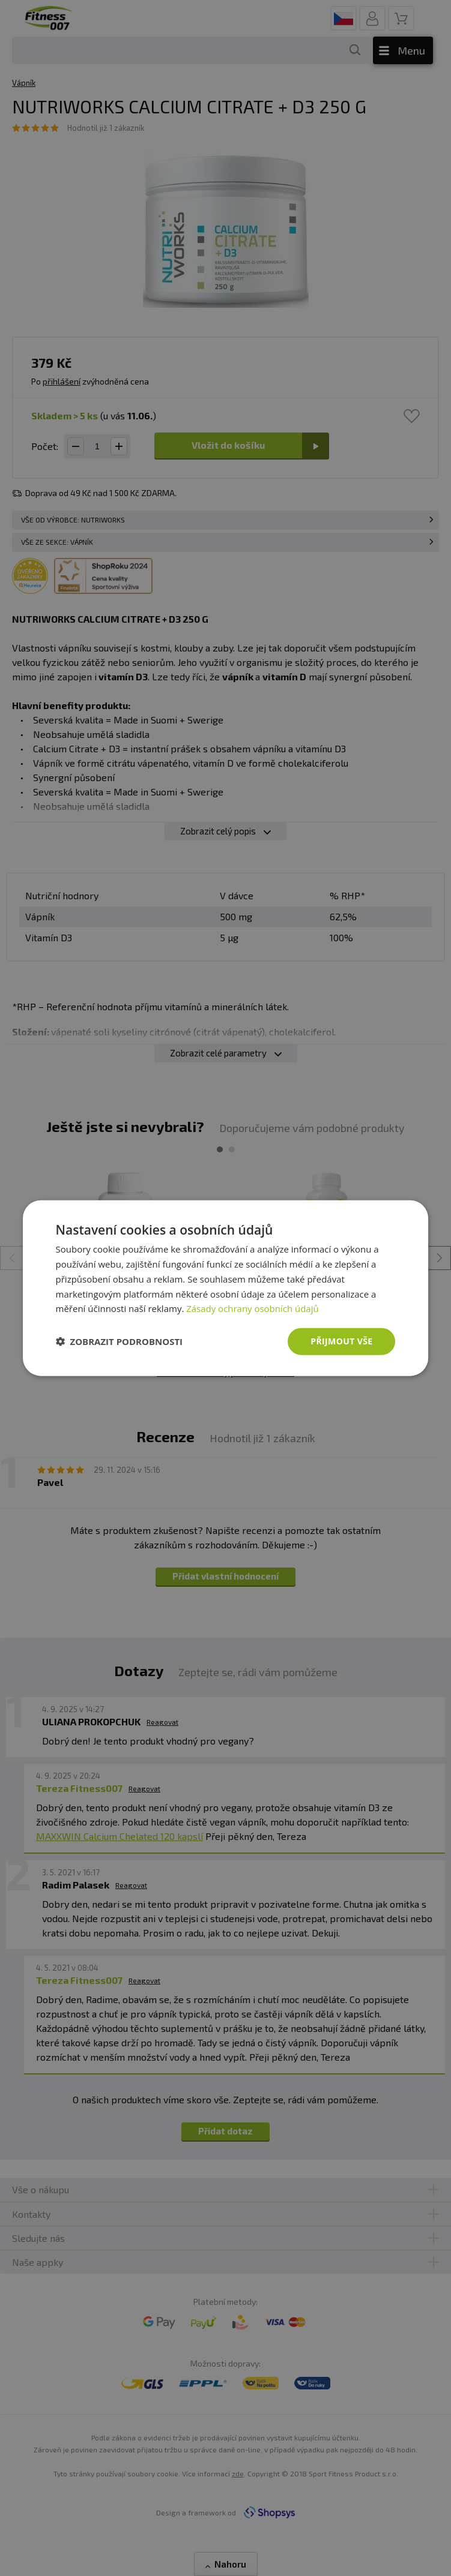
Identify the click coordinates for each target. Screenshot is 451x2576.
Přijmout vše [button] (341, 1341)
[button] (119, 1341)
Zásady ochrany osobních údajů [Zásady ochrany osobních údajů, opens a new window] (252, 1308)
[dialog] (226, 1288)
